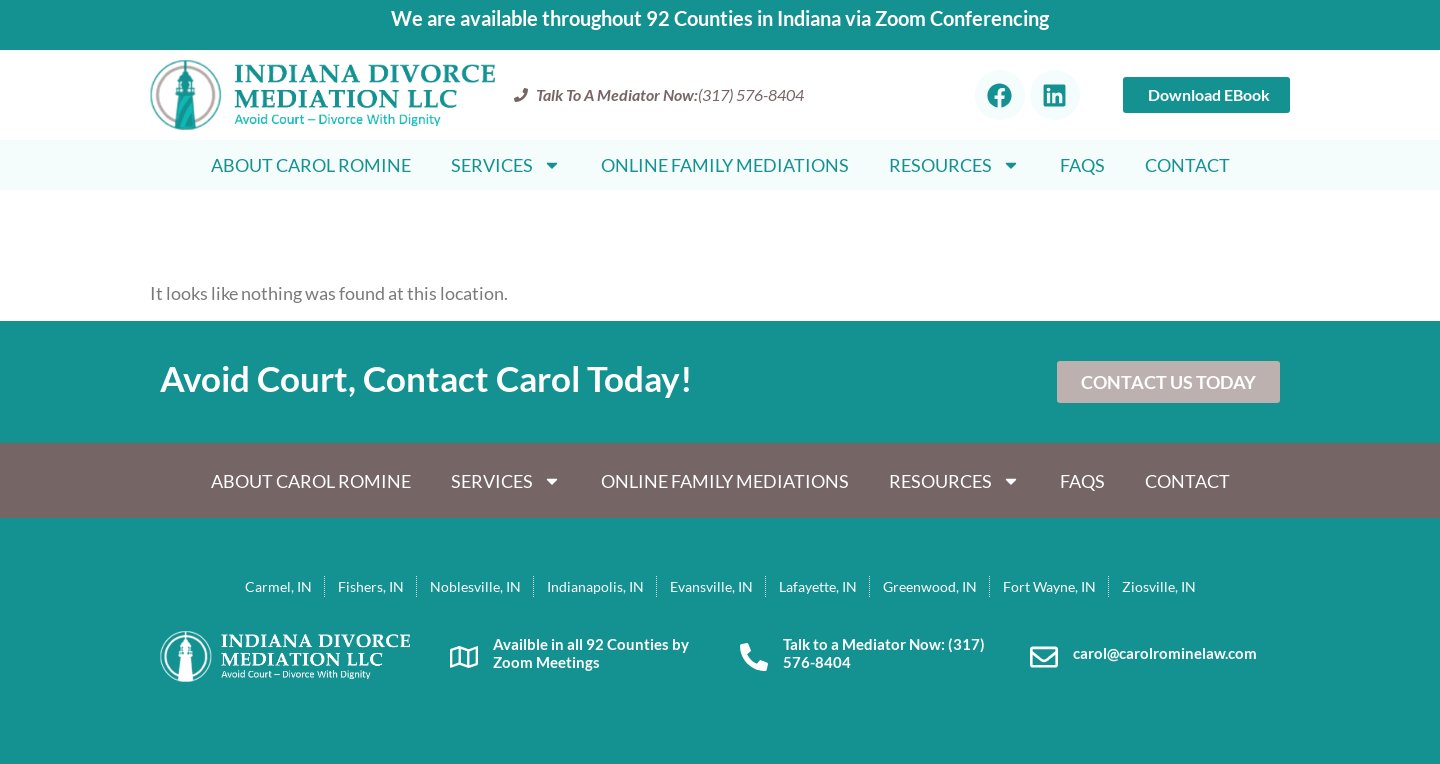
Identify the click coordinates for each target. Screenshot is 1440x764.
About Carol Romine (311, 165)
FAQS (1082, 165)
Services (506, 165)
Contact (1187, 165)
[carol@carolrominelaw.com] (1044, 657)
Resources (954, 165)
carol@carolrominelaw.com (1165, 653)
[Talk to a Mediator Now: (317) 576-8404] (754, 657)
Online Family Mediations (725, 165)
